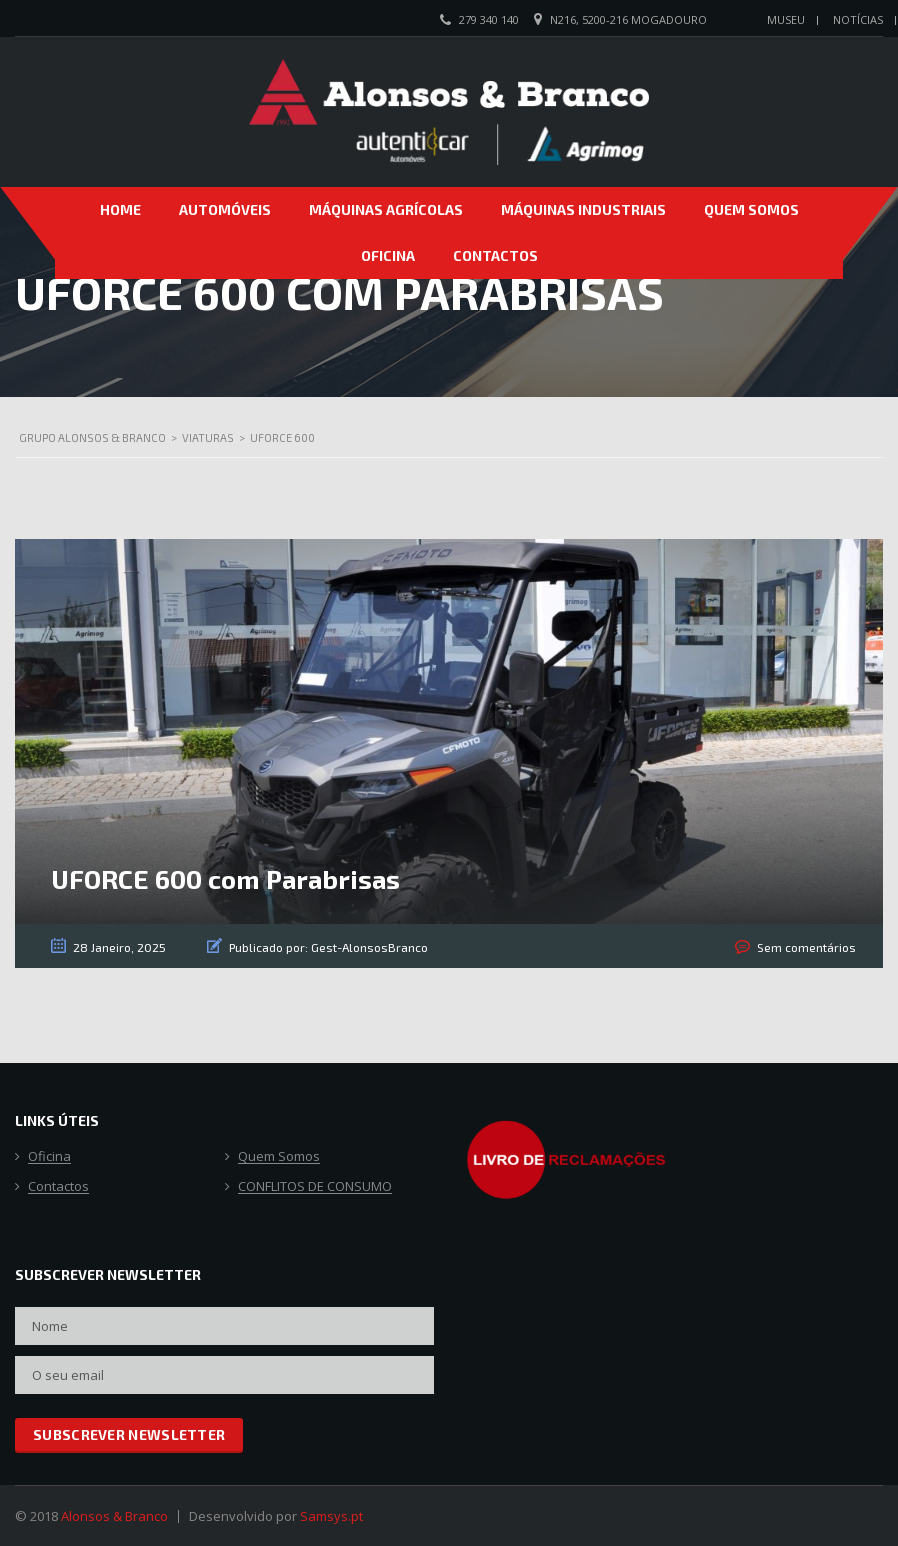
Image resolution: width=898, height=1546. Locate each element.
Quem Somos (751, 209)
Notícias (858, 19)
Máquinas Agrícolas (386, 209)
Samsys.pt (331, 1516)
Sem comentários (806, 947)
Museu (786, 19)
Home (120, 209)
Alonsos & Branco (114, 1516)
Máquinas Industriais (583, 209)
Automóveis (225, 209)
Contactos (495, 255)
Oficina (388, 255)
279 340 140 (489, 19)
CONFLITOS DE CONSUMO (315, 1187)
